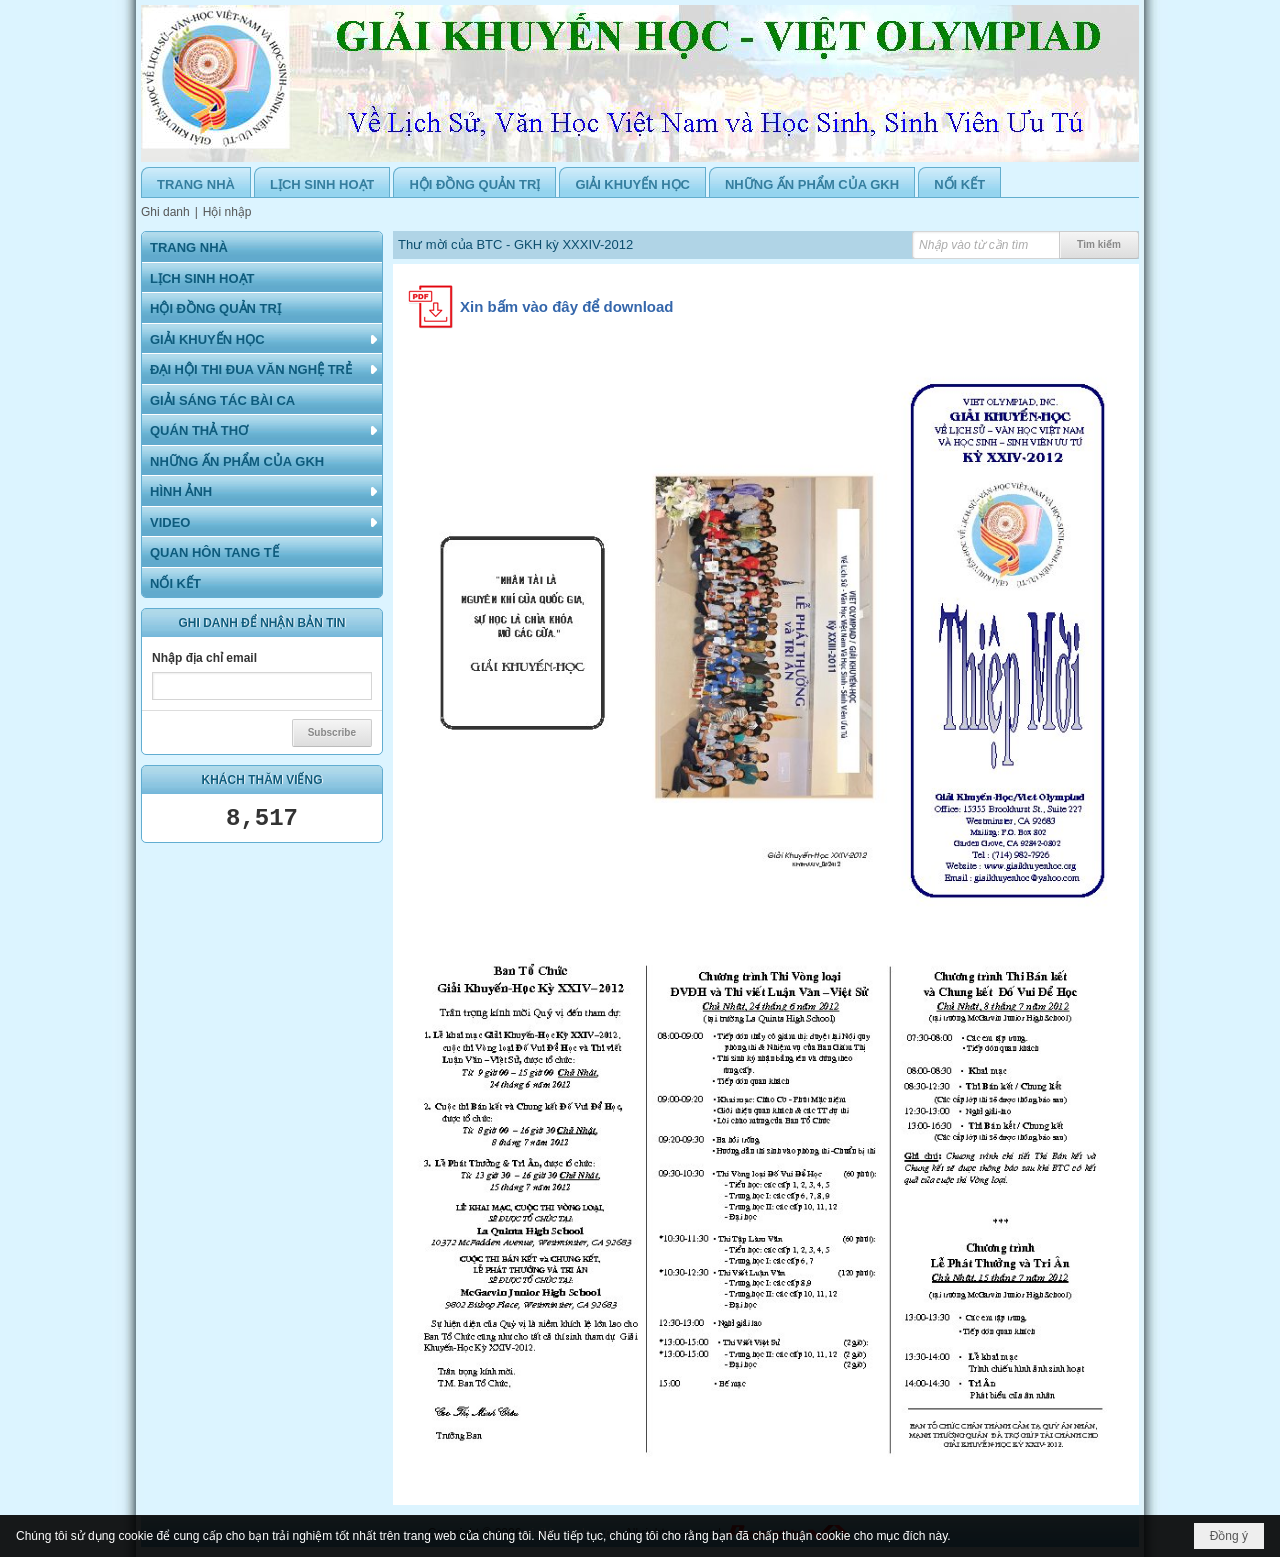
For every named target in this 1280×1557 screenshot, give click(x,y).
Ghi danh (165, 212)
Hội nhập (227, 212)
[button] (262, 338)
